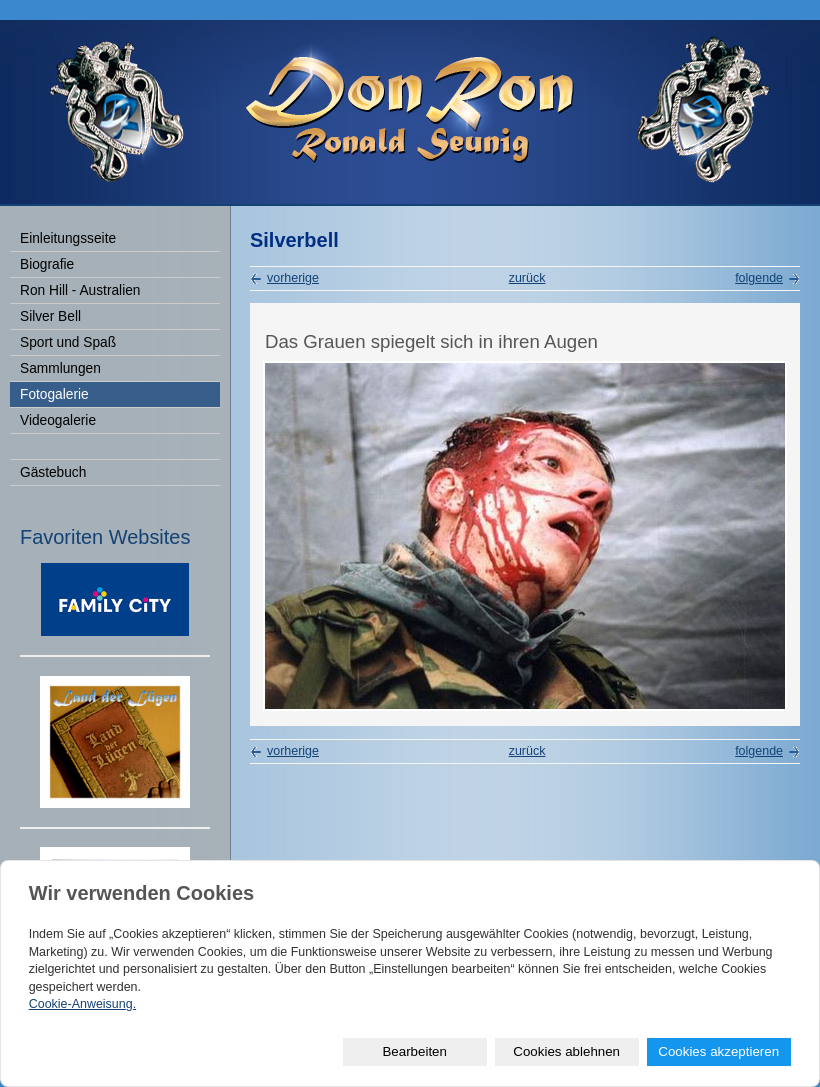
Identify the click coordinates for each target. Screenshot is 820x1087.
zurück (527, 278)
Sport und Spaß (68, 342)
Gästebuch (53, 472)
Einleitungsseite (68, 238)
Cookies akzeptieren (718, 1051)
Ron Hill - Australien (80, 290)
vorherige (293, 278)
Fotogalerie (54, 394)
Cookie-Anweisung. (82, 1004)
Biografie (47, 264)
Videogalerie (58, 420)
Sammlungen (60, 368)
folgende (759, 278)
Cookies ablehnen (566, 1051)
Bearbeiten (414, 1051)
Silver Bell (50, 316)
